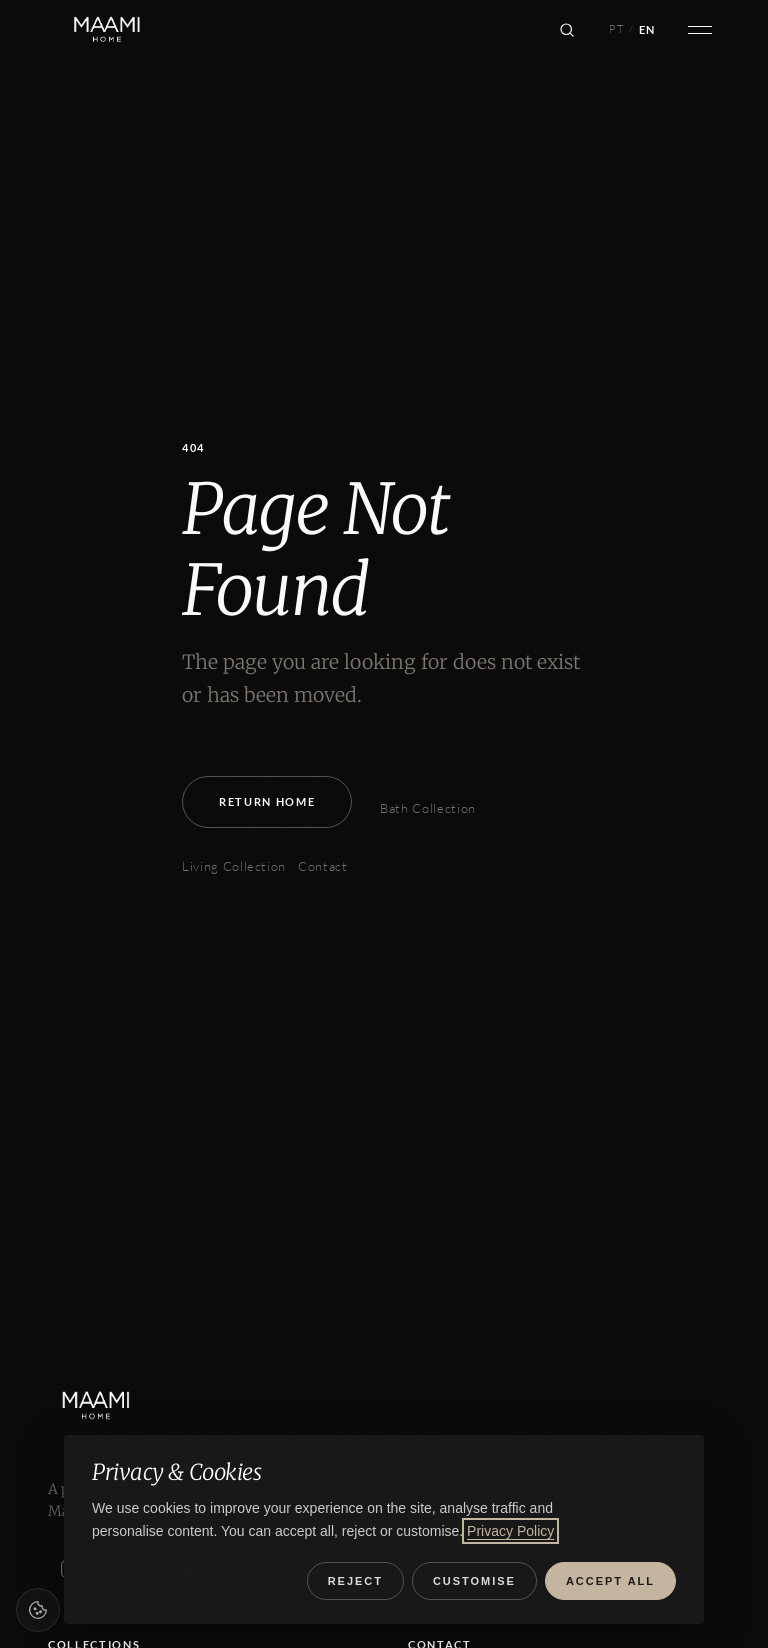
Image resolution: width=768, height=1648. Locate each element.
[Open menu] (700, 30)
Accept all (610, 1581)
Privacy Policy (510, 1531)
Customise (474, 1581)
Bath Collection (428, 808)
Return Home (267, 801)
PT (617, 29)
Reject (355, 1581)
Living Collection (234, 866)
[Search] (567, 30)
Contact (323, 866)
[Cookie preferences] (38, 1610)
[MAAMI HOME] (110, 1406)
